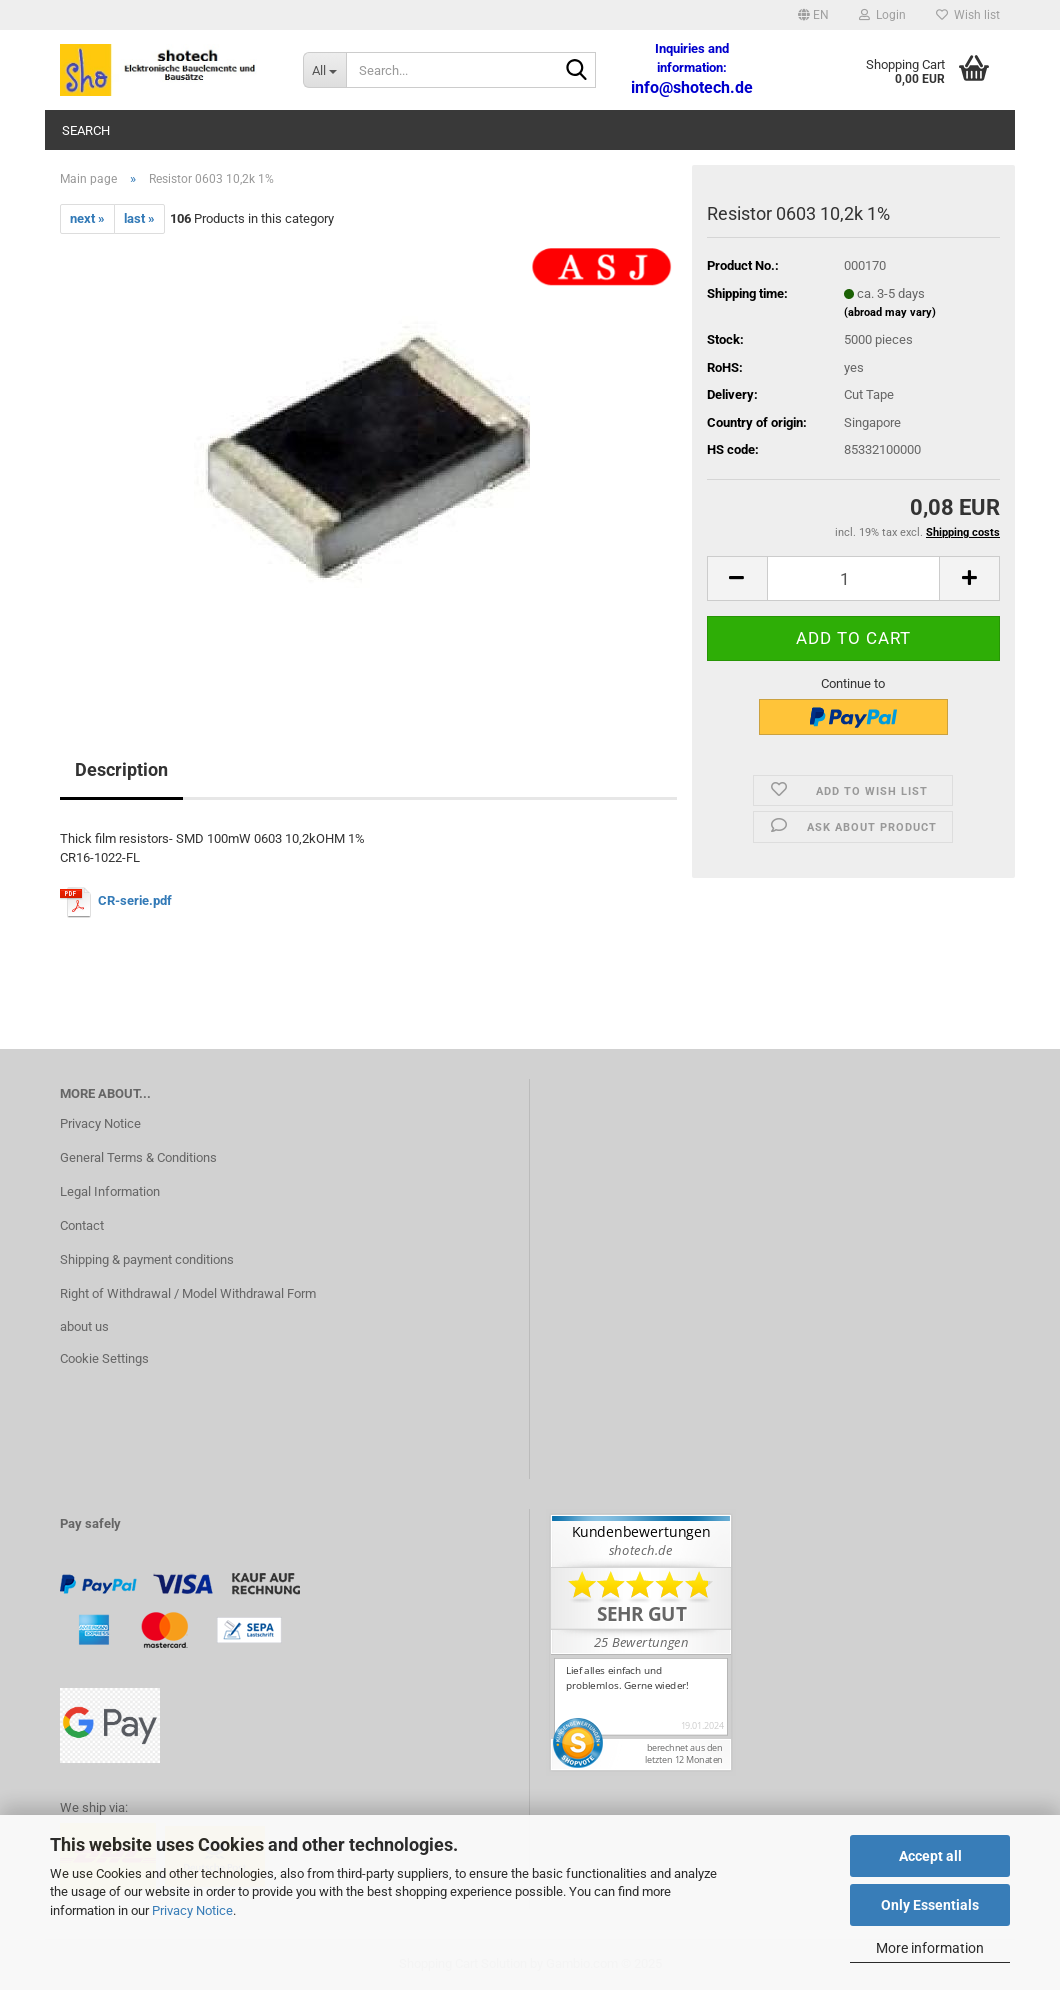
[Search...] (324, 70)
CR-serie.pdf (135, 900)
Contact (82, 1225)
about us (84, 1326)
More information (930, 1948)
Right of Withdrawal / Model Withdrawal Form (188, 1293)
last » (139, 218)
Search (86, 130)
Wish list (968, 15)
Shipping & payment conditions (147, 1259)
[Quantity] (853, 578)
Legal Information (110, 1191)
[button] (813, 15)
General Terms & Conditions (138, 1157)
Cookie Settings (104, 1358)
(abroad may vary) (890, 312)
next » (87, 218)
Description (121, 769)
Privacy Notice (192, 1910)
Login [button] (882, 15)
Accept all (930, 1856)
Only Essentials (930, 1905)
